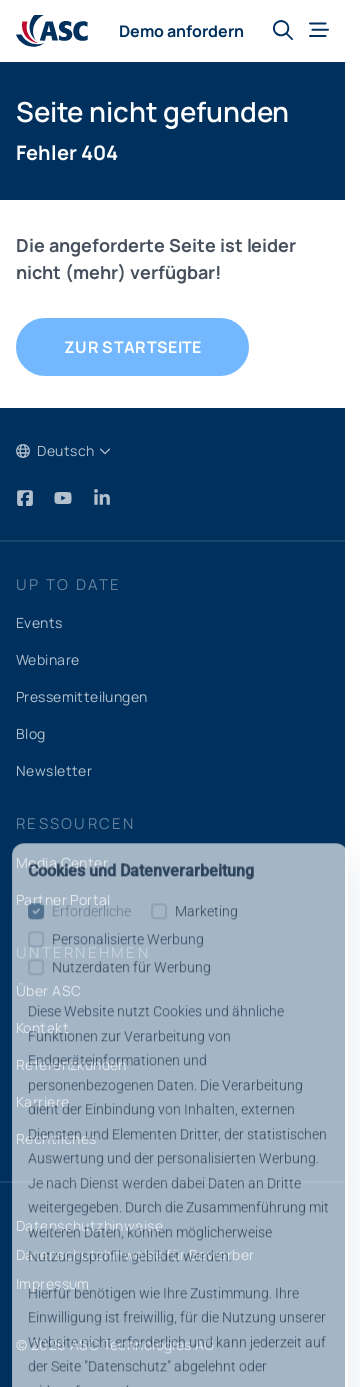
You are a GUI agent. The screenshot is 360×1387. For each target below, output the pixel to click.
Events (39, 622)
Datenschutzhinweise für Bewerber (135, 1254)
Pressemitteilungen (82, 696)
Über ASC (48, 990)
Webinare (47, 659)
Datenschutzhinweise (89, 1225)
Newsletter (54, 770)
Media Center (62, 862)
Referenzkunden (71, 1064)
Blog (31, 733)
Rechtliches (56, 1138)
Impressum (53, 1283)
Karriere (42, 1101)
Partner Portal (63, 899)
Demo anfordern (181, 31)
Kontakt (42, 1027)
